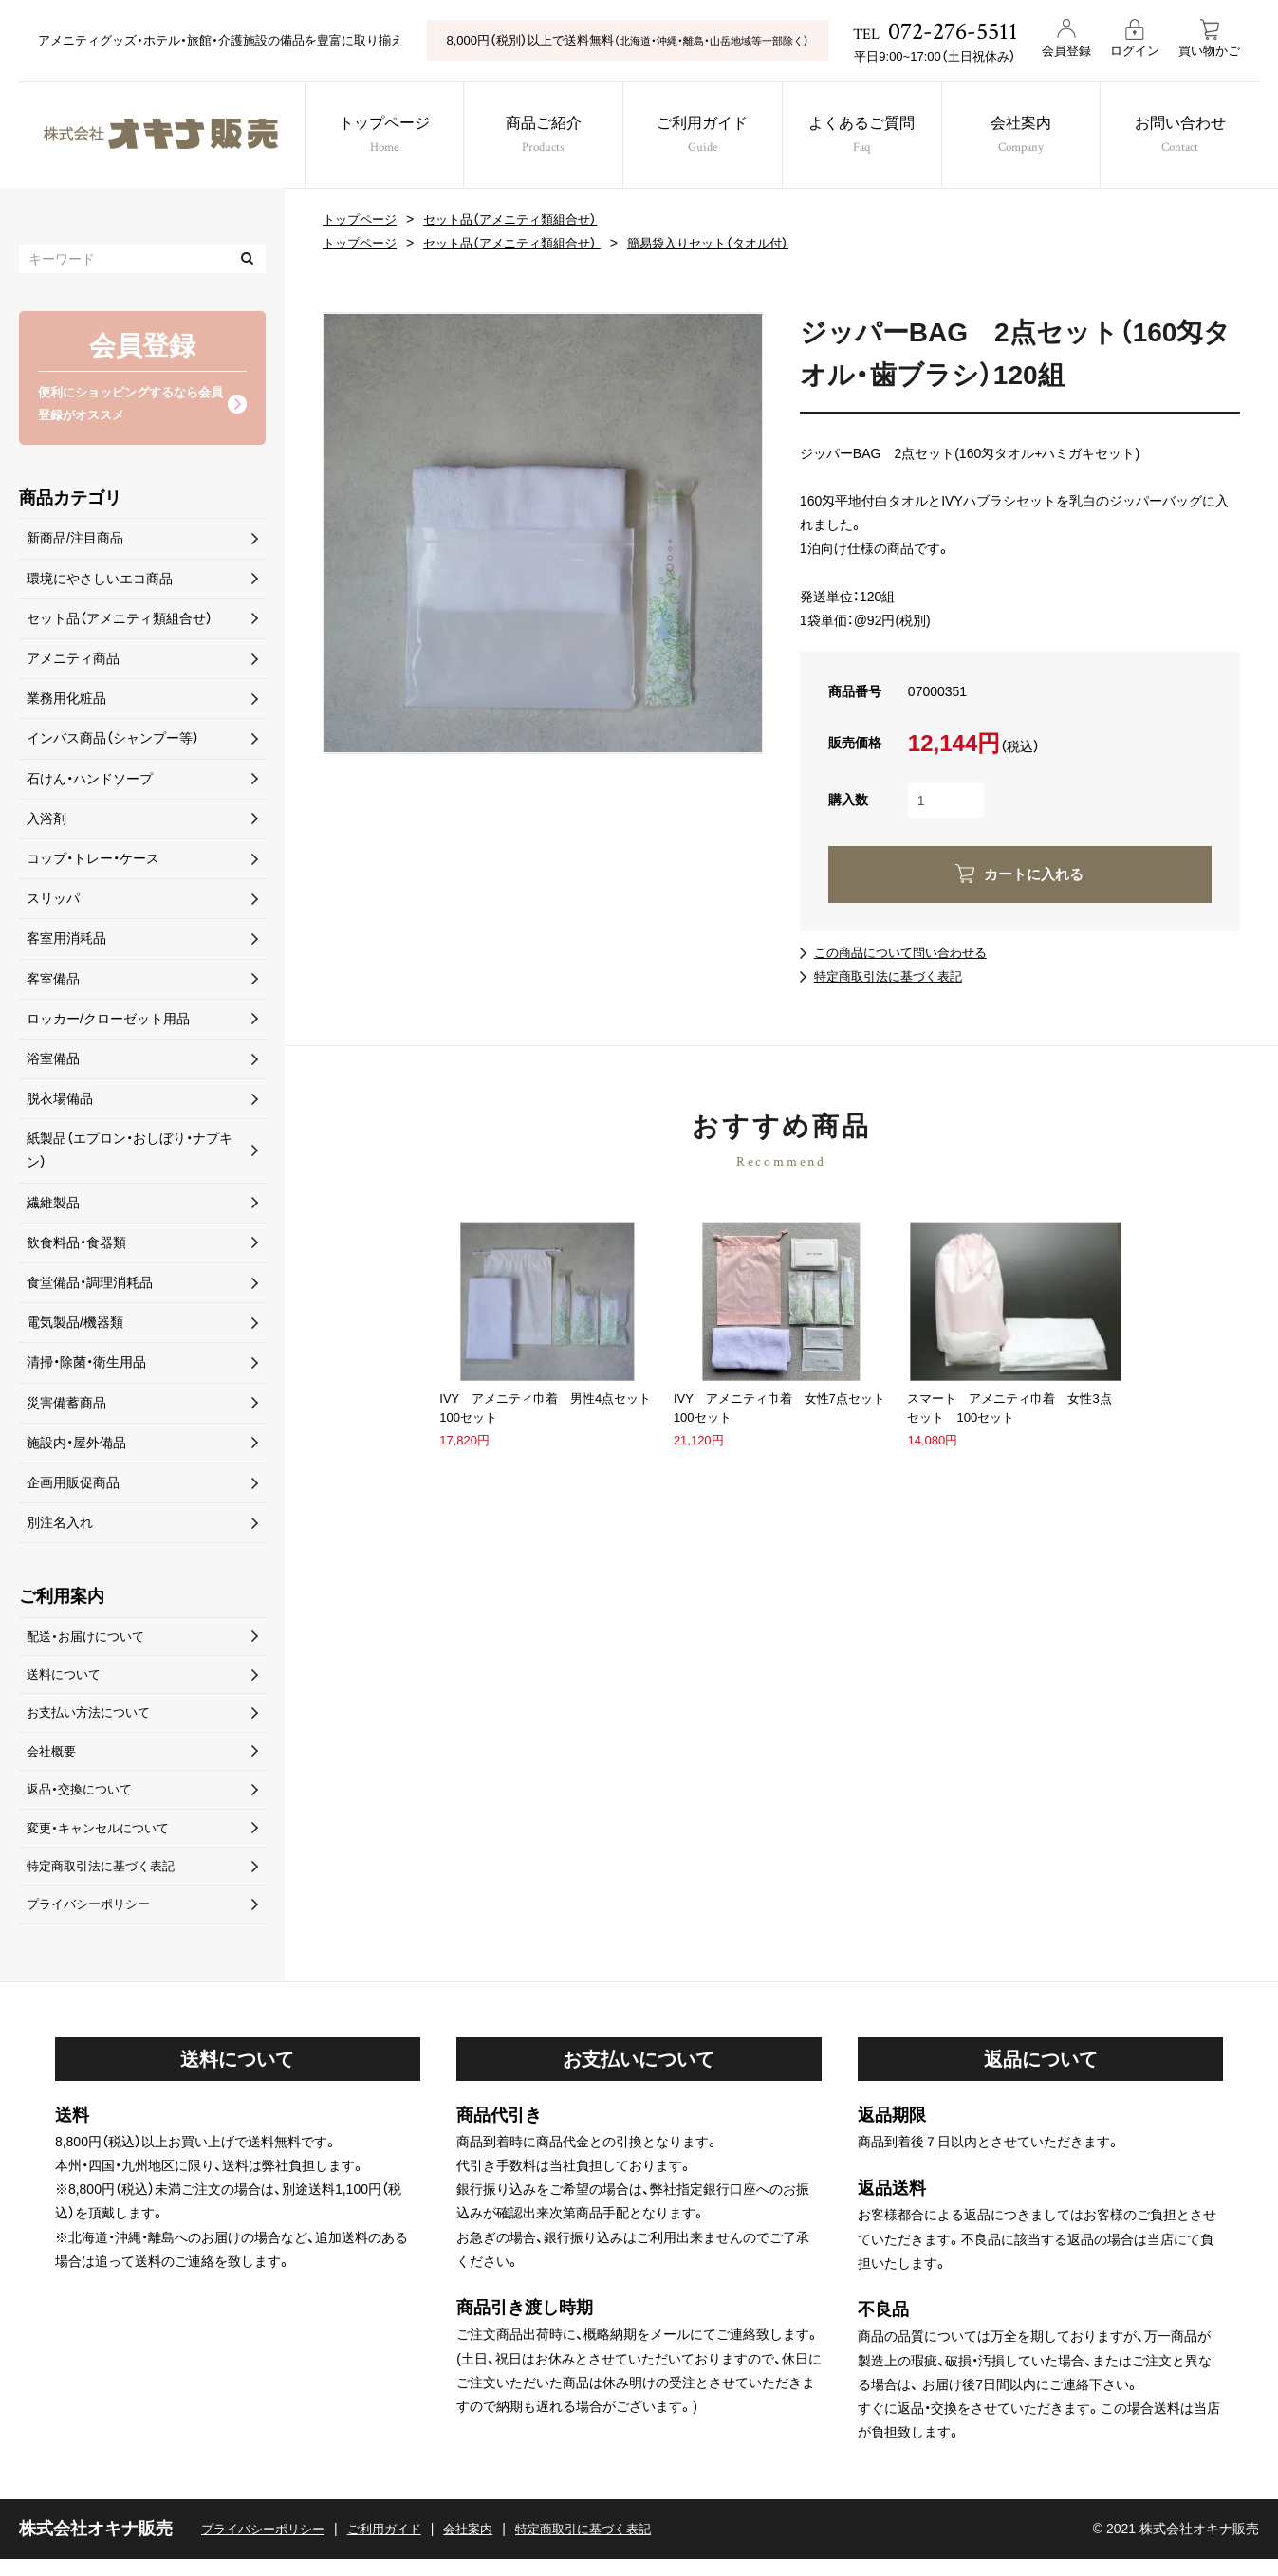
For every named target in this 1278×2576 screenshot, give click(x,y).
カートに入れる (1034, 874)
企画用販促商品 (73, 1486)
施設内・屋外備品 (76, 1445)
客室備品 (53, 981)
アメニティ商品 (73, 662)
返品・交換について (83, 1800)
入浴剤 (46, 821)
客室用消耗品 (66, 941)
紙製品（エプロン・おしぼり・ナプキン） (129, 1153)
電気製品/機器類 (75, 1326)
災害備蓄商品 (66, 1405)
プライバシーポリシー (93, 1920)
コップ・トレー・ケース (93, 862)
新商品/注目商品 (75, 541)
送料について (66, 1680)
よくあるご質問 (868, 137)
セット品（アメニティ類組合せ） (522, 219)
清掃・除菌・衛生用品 (86, 1365)
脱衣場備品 (60, 1102)
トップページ (376, 137)
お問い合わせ (1196, 137)
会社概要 (53, 1760)
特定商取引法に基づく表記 (893, 976)
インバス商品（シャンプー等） (113, 741)
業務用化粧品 (66, 701)
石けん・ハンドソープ (90, 781)
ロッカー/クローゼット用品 (108, 1021)
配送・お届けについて (90, 1639)
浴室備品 (53, 1062)
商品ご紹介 (540, 137)
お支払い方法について (93, 1720)
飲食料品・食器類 (76, 1246)
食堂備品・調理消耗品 (90, 1286)
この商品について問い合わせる (907, 952)
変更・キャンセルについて (103, 1840)
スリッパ (53, 902)
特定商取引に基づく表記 (607, 2545)
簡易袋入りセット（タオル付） (731, 242)
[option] (543, 533)
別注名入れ (60, 1526)
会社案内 (1032, 137)
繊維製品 (53, 1205)
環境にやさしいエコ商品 (100, 581)
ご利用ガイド (705, 137)
